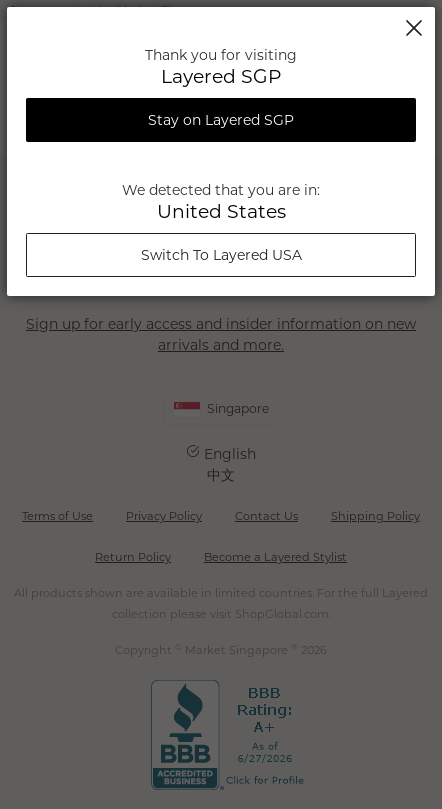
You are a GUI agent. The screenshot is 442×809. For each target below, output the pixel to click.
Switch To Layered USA (221, 255)
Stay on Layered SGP (221, 120)
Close (414, 28)
